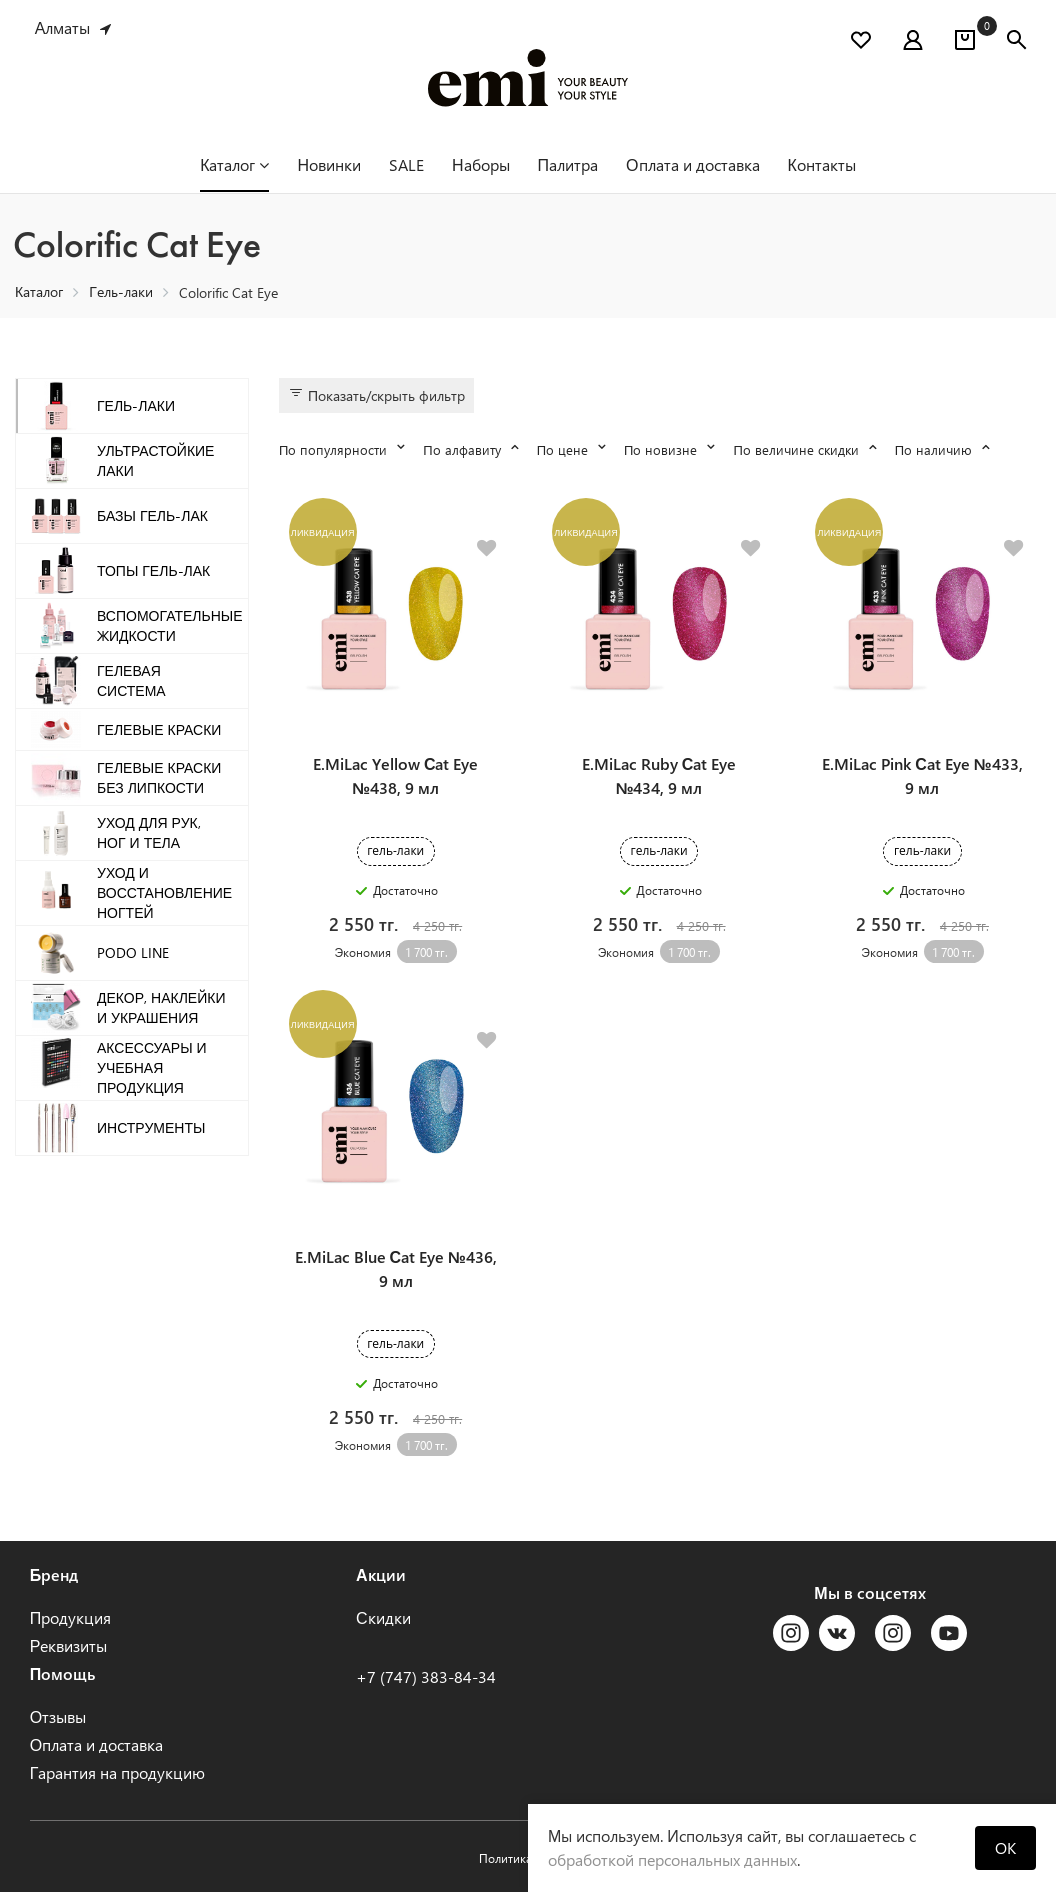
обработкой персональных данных (672, 1859)
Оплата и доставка (692, 164)
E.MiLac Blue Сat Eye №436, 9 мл (396, 1268)
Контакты (822, 164)
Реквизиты (69, 1645)
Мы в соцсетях (869, 1592)
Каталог (234, 164)
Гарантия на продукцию (118, 1772)
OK (1005, 1847)
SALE (406, 164)
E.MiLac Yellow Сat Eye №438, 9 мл (396, 775)
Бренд (54, 1574)
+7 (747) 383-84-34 (426, 1676)
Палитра (568, 164)
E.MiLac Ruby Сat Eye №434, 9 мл (659, 775)
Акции (381, 1574)
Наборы (481, 164)
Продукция (71, 1617)
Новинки (329, 164)
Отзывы (58, 1716)
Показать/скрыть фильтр (376, 395)
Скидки (383, 1617)
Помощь (63, 1673)
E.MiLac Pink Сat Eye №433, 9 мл (922, 775)
